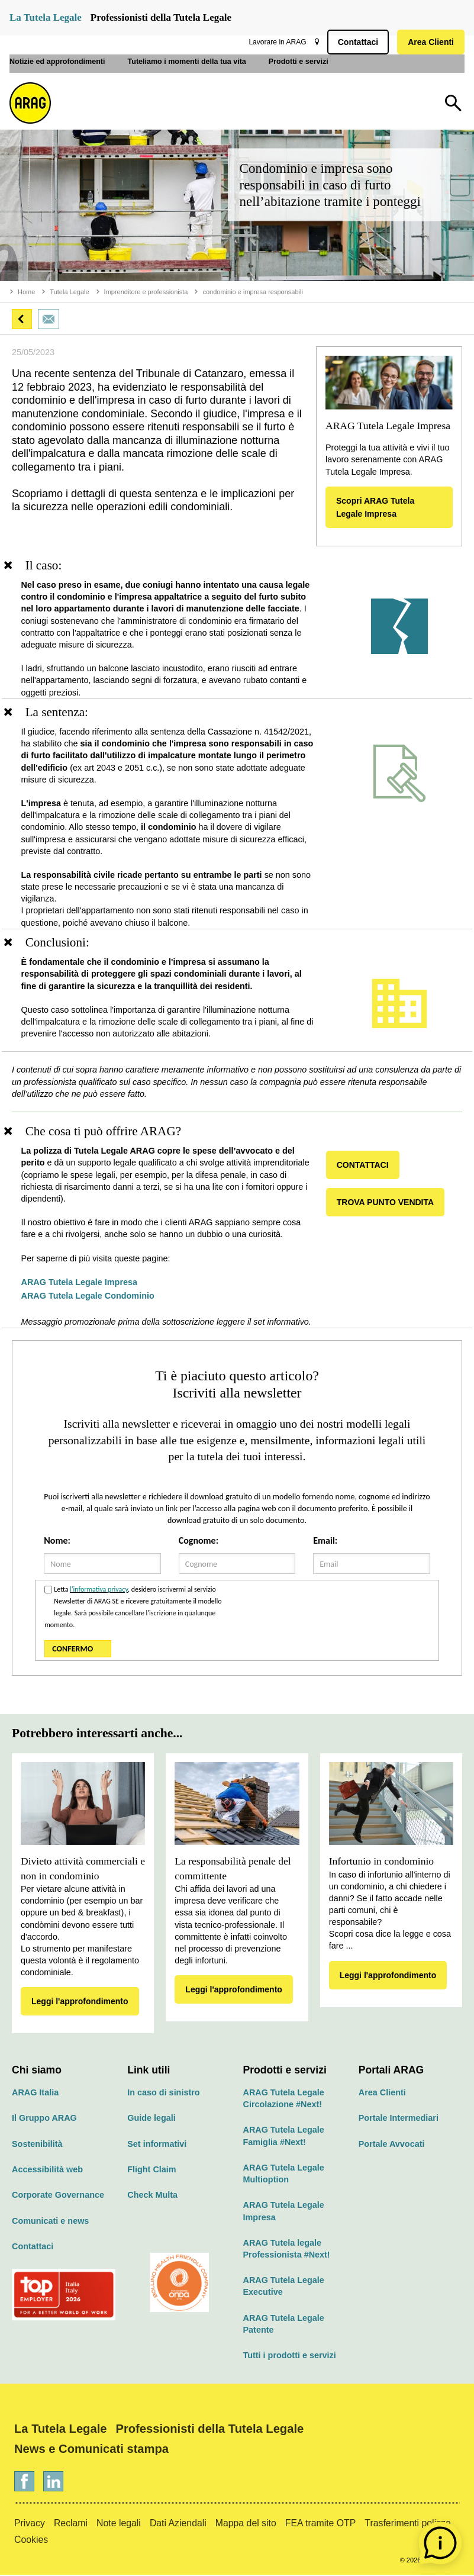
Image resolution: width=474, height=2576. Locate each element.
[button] (21, 319)
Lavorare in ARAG (275, 42)
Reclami (71, 2524)
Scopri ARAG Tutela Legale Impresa (375, 507)
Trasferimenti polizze (407, 2524)
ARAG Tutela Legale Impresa (82, 1283)
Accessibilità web (47, 2170)
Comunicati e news (50, 2222)
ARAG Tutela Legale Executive (283, 2287)
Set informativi (156, 2145)
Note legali (118, 2524)
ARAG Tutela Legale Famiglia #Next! (283, 2136)
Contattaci (356, 42)
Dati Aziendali (178, 2524)
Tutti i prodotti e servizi (289, 2356)
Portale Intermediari (398, 2119)
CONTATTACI (364, 1166)
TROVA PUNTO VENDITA (387, 1203)
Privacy (29, 2524)
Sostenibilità (37, 2145)
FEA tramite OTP (320, 2524)
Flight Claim (151, 2170)
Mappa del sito (245, 2524)
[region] (237, 628)
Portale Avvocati (392, 2145)
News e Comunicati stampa (91, 2449)
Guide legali (151, 2119)
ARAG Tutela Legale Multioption (283, 2174)
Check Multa (152, 2196)
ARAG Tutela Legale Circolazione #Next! (283, 2099)
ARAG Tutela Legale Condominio (90, 1297)
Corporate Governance (58, 2196)
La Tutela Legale (45, 17)
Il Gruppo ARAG (44, 2119)
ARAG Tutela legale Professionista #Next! (286, 2250)
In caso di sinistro (163, 2093)
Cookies (31, 2541)
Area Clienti (428, 42)
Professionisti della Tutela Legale (161, 17)
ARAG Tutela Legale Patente (283, 2325)
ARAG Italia (35, 2093)
